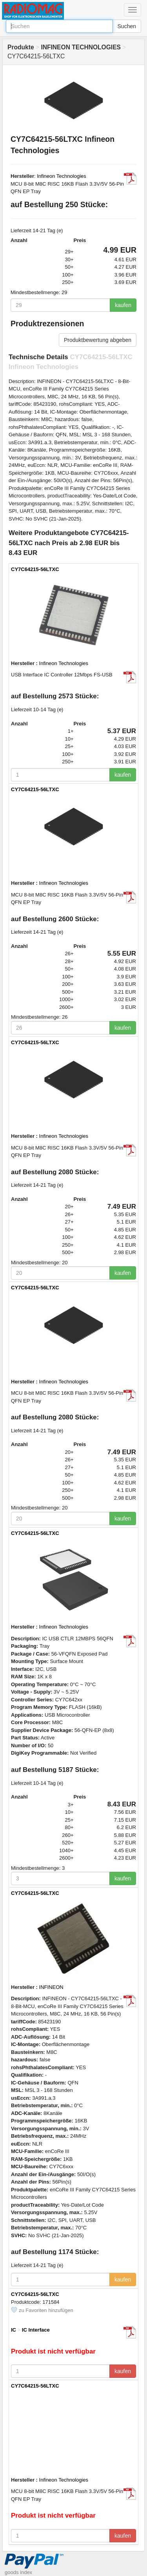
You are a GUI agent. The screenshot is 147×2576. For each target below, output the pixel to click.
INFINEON (51, 1987)
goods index (18, 2572)
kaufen (123, 305)
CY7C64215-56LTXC (35, 569)
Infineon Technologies (61, 176)
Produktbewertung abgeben (97, 340)
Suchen (127, 26)
